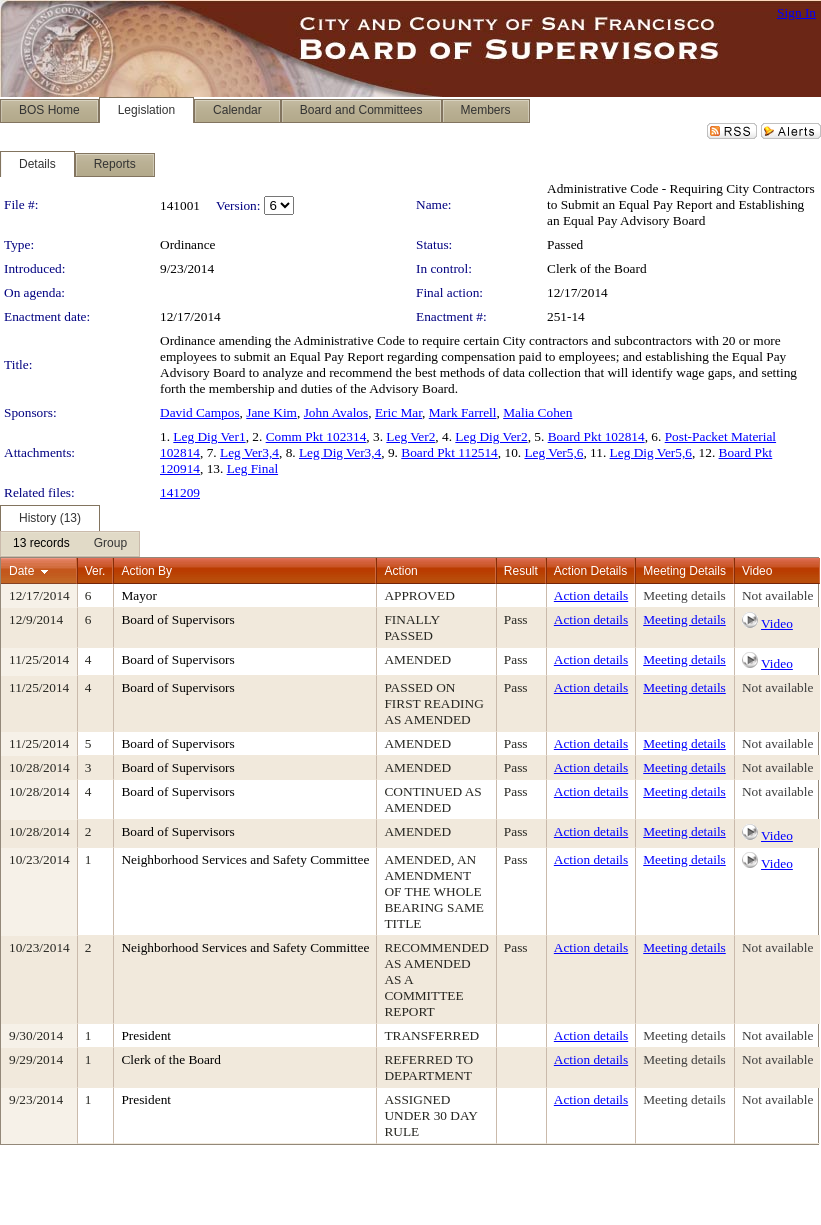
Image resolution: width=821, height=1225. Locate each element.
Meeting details (684, 595)
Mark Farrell (463, 412)
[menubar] (70, 544)
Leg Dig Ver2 (491, 436)
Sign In (796, 12)
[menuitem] (41, 544)
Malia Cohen (537, 412)
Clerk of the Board (597, 268)
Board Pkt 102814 (596, 436)
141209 (180, 492)
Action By (146, 571)
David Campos (200, 412)
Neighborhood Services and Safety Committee (245, 859)
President (146, 1035)
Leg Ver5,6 (553, 452)
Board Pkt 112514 (449, 452)
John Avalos (336, 412)
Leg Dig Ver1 (209, 436)
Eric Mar (398, 412)
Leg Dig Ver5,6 (651, 452)
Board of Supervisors (177, 619)
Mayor (139, 595)
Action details (591, 595)
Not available (777, 595)
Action (400, 571)
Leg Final (252, 468)
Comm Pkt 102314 (316, 436)
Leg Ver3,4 (249, 452)
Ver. (95, 571)
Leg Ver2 (410, 436)
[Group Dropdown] (110, 544)
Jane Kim (271, 412)
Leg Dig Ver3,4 (340, 452)
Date (21, 571)
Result (521, 571)
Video (777, 623)
